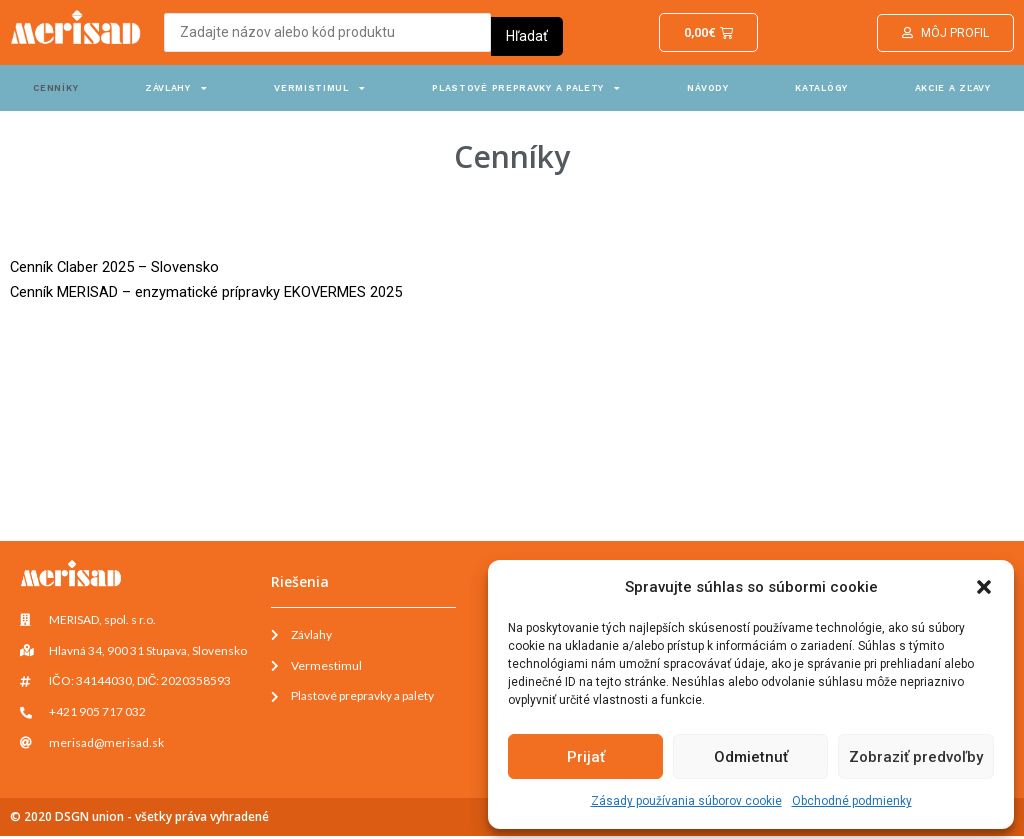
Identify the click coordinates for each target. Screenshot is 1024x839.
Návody (707, 88)
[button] (984, 587)
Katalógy (821, 88)
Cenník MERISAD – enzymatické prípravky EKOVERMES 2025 (207, 292)
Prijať (586, 757)
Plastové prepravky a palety (526, 88)
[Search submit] (527, 32)
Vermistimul (319, 88)
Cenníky (55, 88)
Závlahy (176, 88)
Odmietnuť (751, 757)
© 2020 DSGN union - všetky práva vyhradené (139, 819)
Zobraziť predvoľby (916, 757)
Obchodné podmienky (852, 801)
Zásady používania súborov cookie (686, 801)
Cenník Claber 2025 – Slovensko (115, 267)
